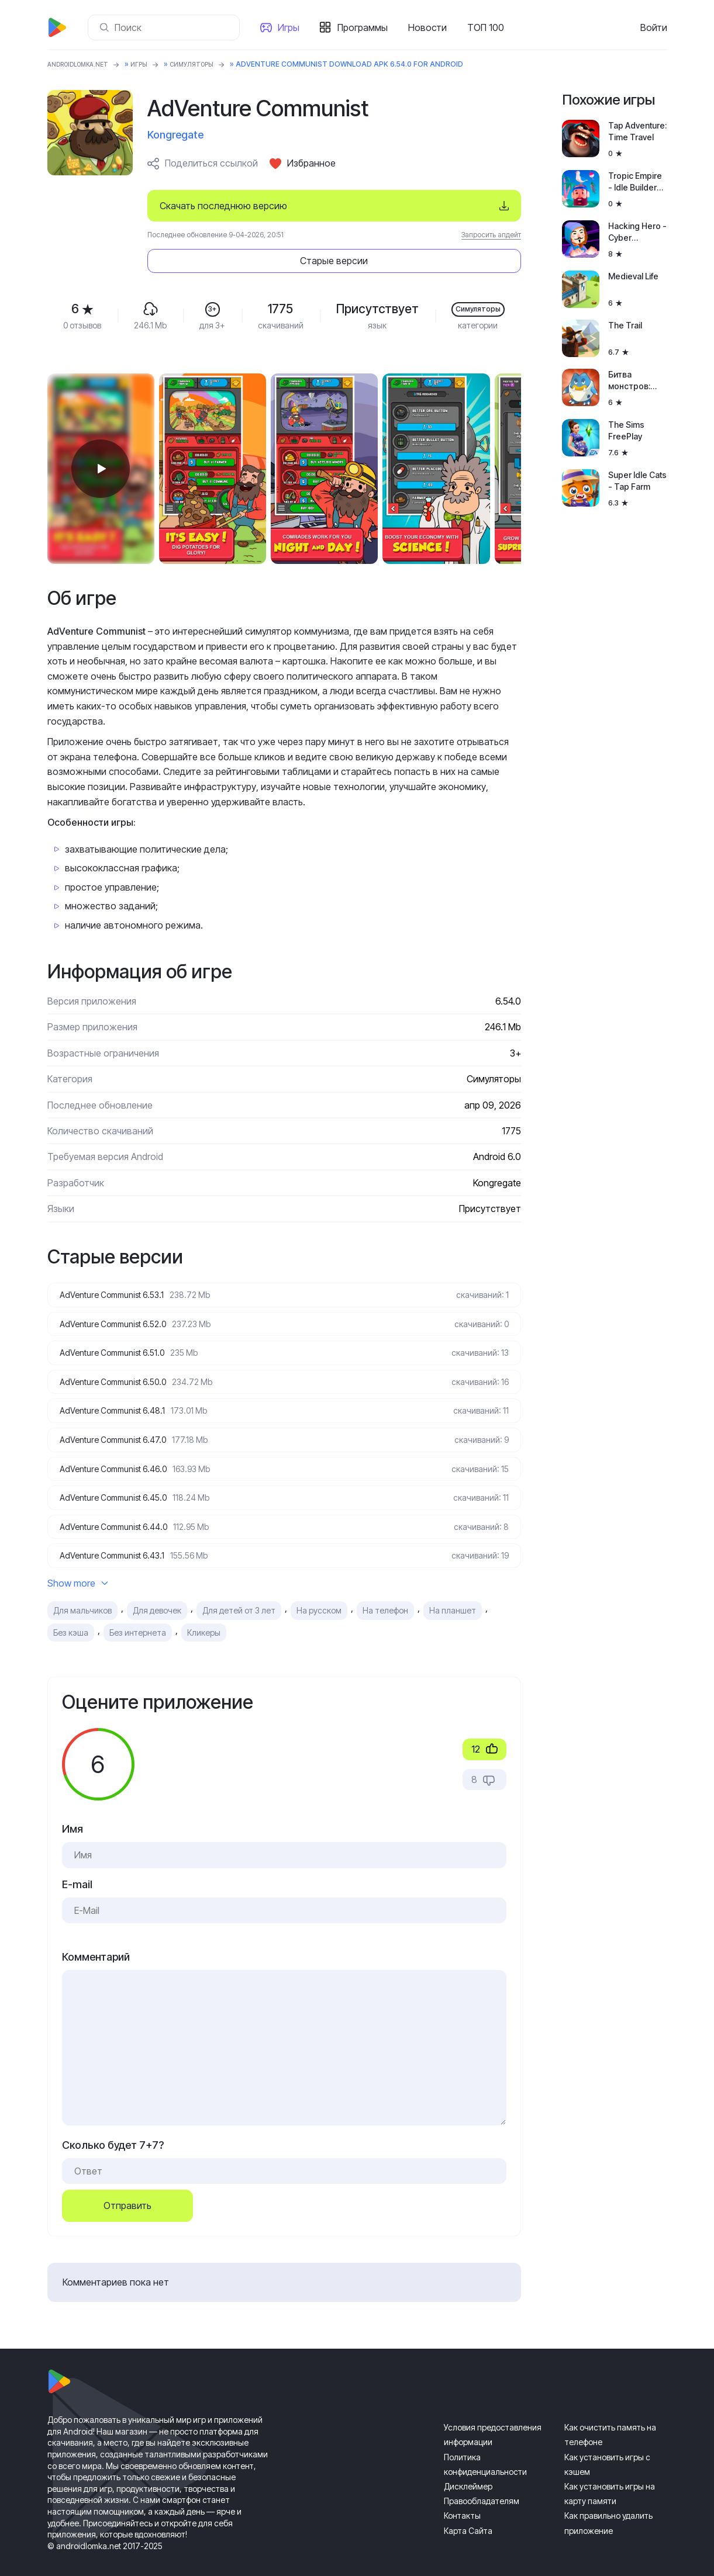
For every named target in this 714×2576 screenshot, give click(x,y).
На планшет (452, 1594)
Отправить (127, 2189)
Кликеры (203, 1616)
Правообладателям (481, 2485)
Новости (432, 27)
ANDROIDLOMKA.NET (85, 64)
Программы (367, 27)
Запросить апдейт (491, 234)
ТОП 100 (490, 27)
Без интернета (137, 1616)
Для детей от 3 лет (238, 1594)
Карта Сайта (468, 2514)
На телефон (385, 1594)
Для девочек (157, 1594)
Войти (653, 27)
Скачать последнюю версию (223, 206)
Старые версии (450, 206)
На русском (319, 1594)
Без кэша (70, 1616)
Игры (293, 27)
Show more (77, 1567)
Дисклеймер (468, 2470)
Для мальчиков (82, 1594)
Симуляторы (213, 64)
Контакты (462, 2499)
